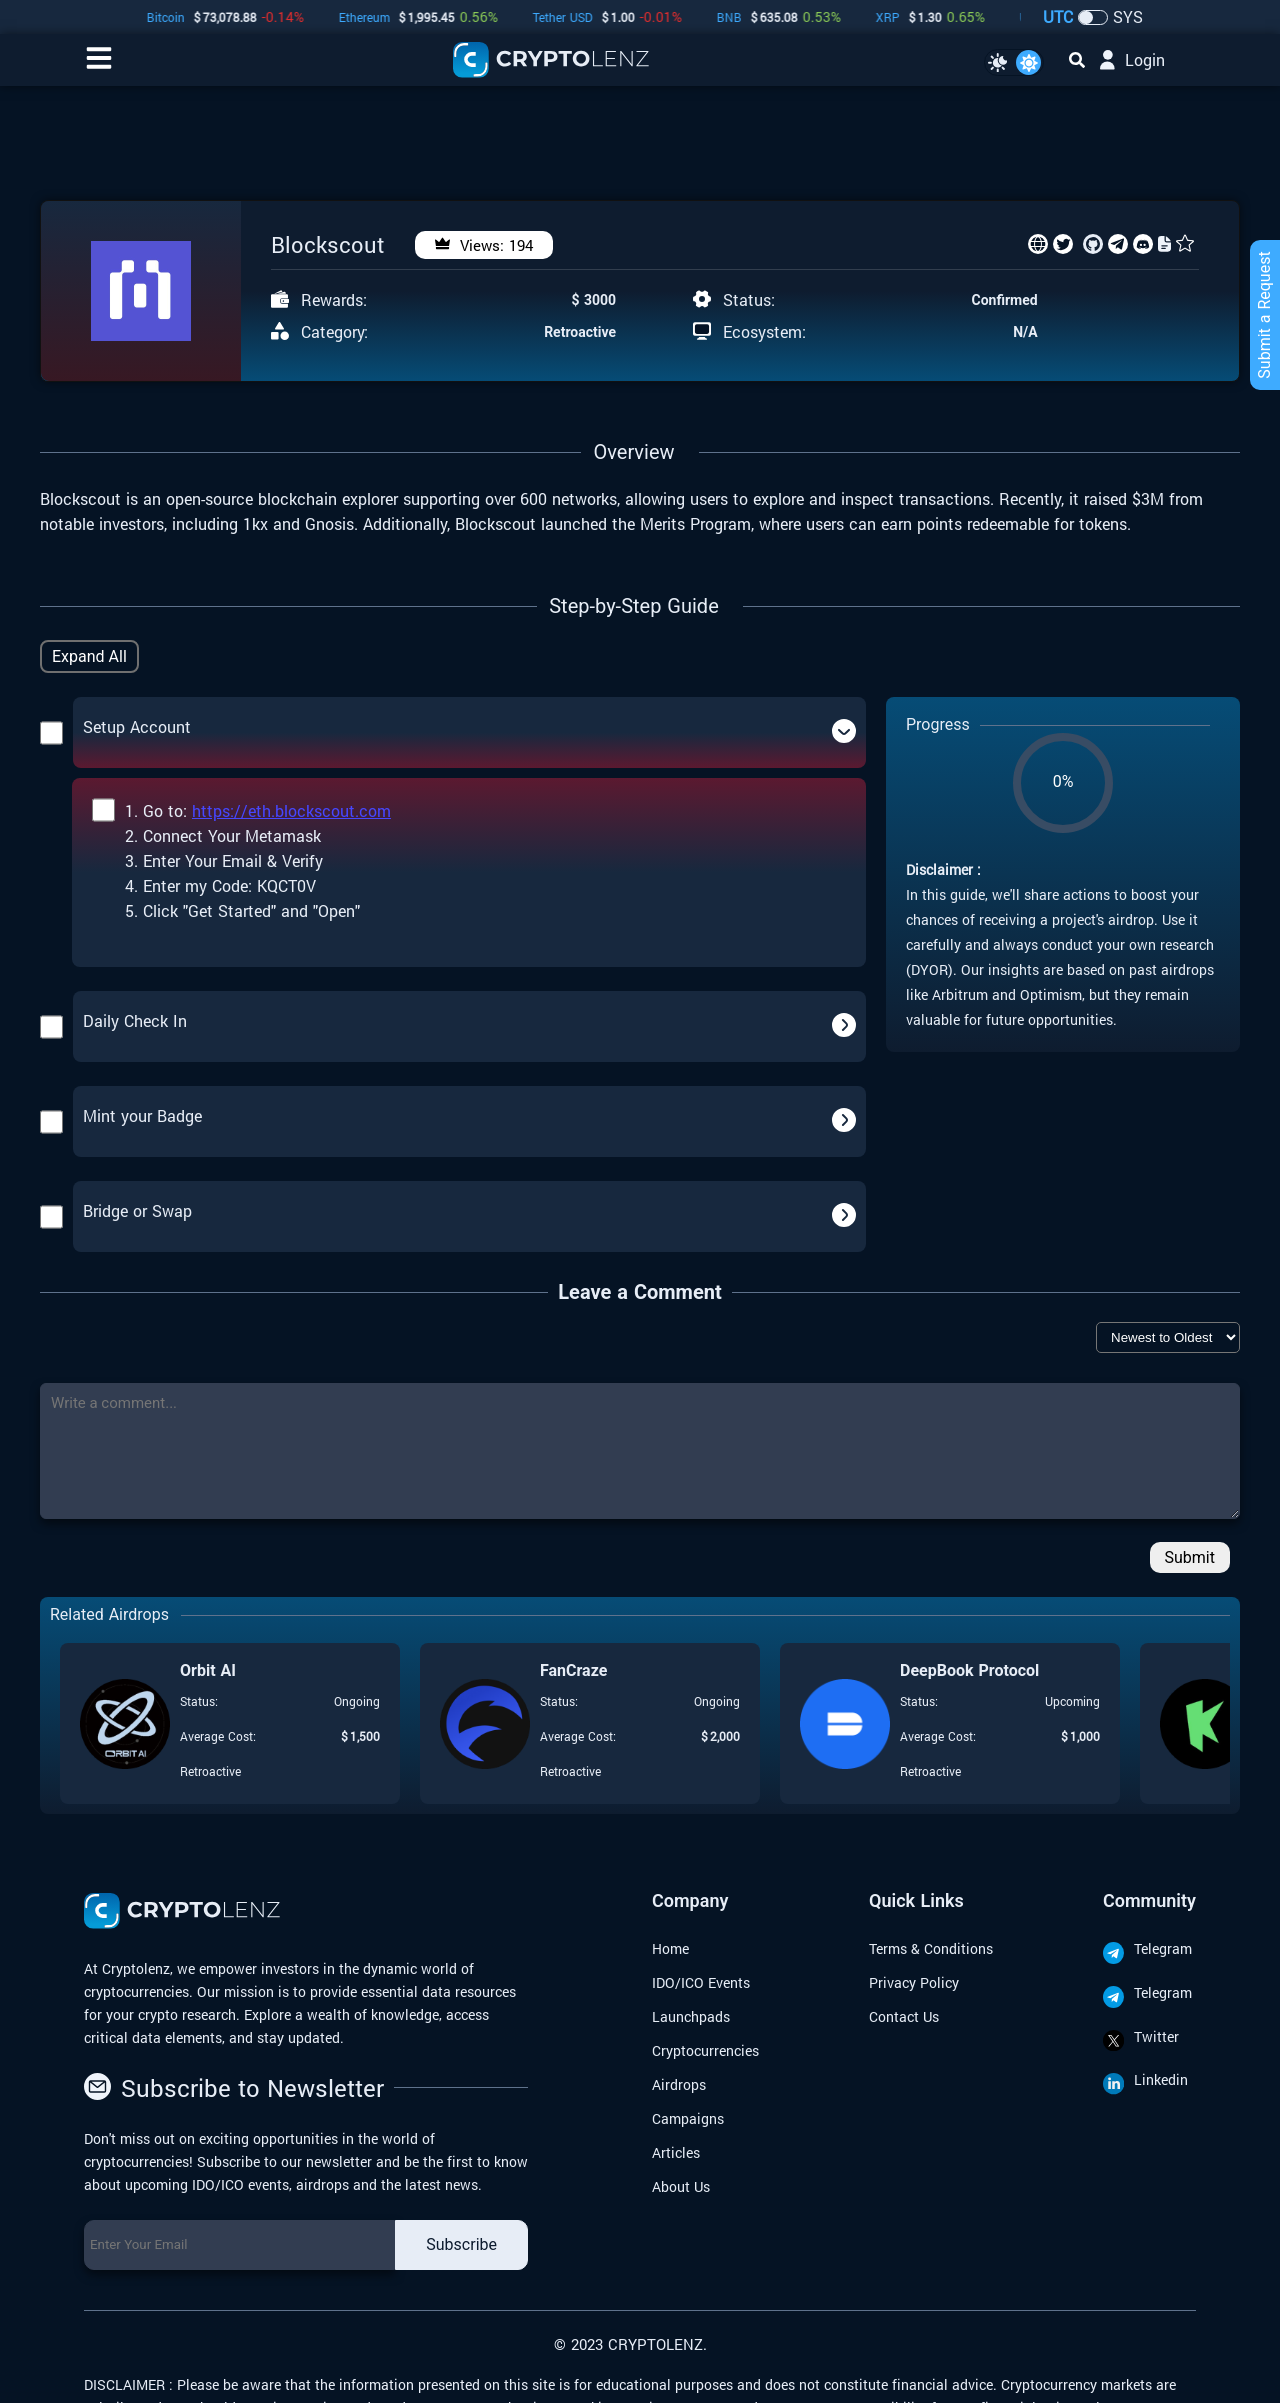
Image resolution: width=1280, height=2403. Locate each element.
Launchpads (691, 2016)
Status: (749, 300)
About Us (681, 2186)
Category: (334, 332)
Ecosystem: (764, 332)
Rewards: (334, 300)
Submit (1190, 1557)
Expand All (89, 656)
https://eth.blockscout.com (291, 810)
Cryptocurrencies (705, 2050)
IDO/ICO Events (701, 1982)
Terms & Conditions (931, 1948)
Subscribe (461, 2244)
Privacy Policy (914, 1982)
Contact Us (904, 2016)
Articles (676, 2152)
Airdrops (679, 2084)
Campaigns (688, 2118)
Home (670, 1948)
